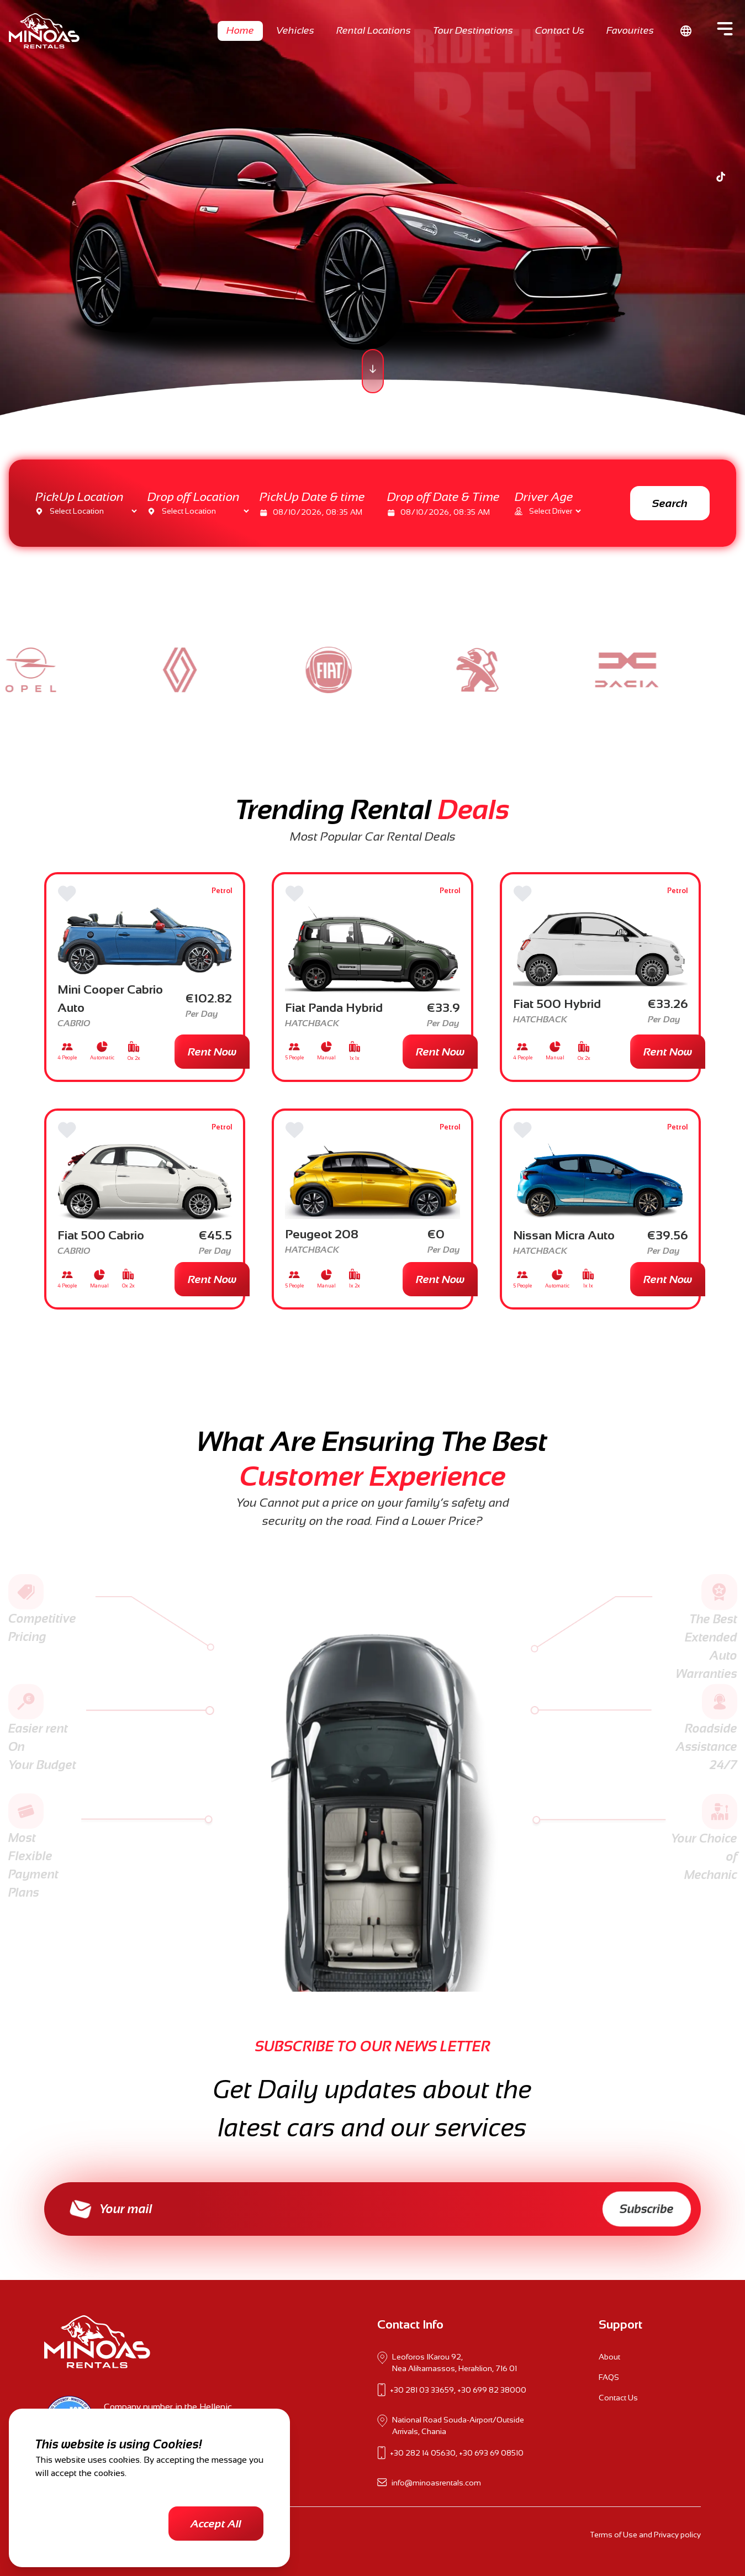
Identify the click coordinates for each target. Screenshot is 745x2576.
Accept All (216, 2523)
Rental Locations (373, 30)
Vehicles (295, 30)
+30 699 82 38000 (491, 2389)
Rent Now (212, 1052)
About (609, 2356)
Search (670, 503)
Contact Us (559, 30)
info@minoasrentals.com (436, 2482)
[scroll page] (373, 371)
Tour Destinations (473, 30)
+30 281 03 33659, (423, 2389)
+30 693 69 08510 (491, 2452)
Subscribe (647, 2209)
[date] (325, 512)
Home (240, 30)
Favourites (630, 30)
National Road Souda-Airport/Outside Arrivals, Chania (458, 2425)
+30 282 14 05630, (423, 2452)
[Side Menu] (725, 29)
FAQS (609, 2377)
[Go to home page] (44, 31)
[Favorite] (66, 893)
